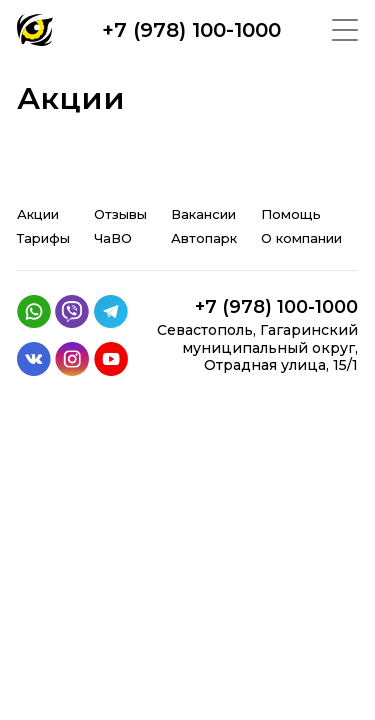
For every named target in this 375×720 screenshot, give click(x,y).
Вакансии (203, 214)
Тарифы (43, 238)
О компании (301, 238)
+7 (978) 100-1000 (191, 30)
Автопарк (204, 238)
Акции (38, 214)
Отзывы (120, 214)
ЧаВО (113, 238)
